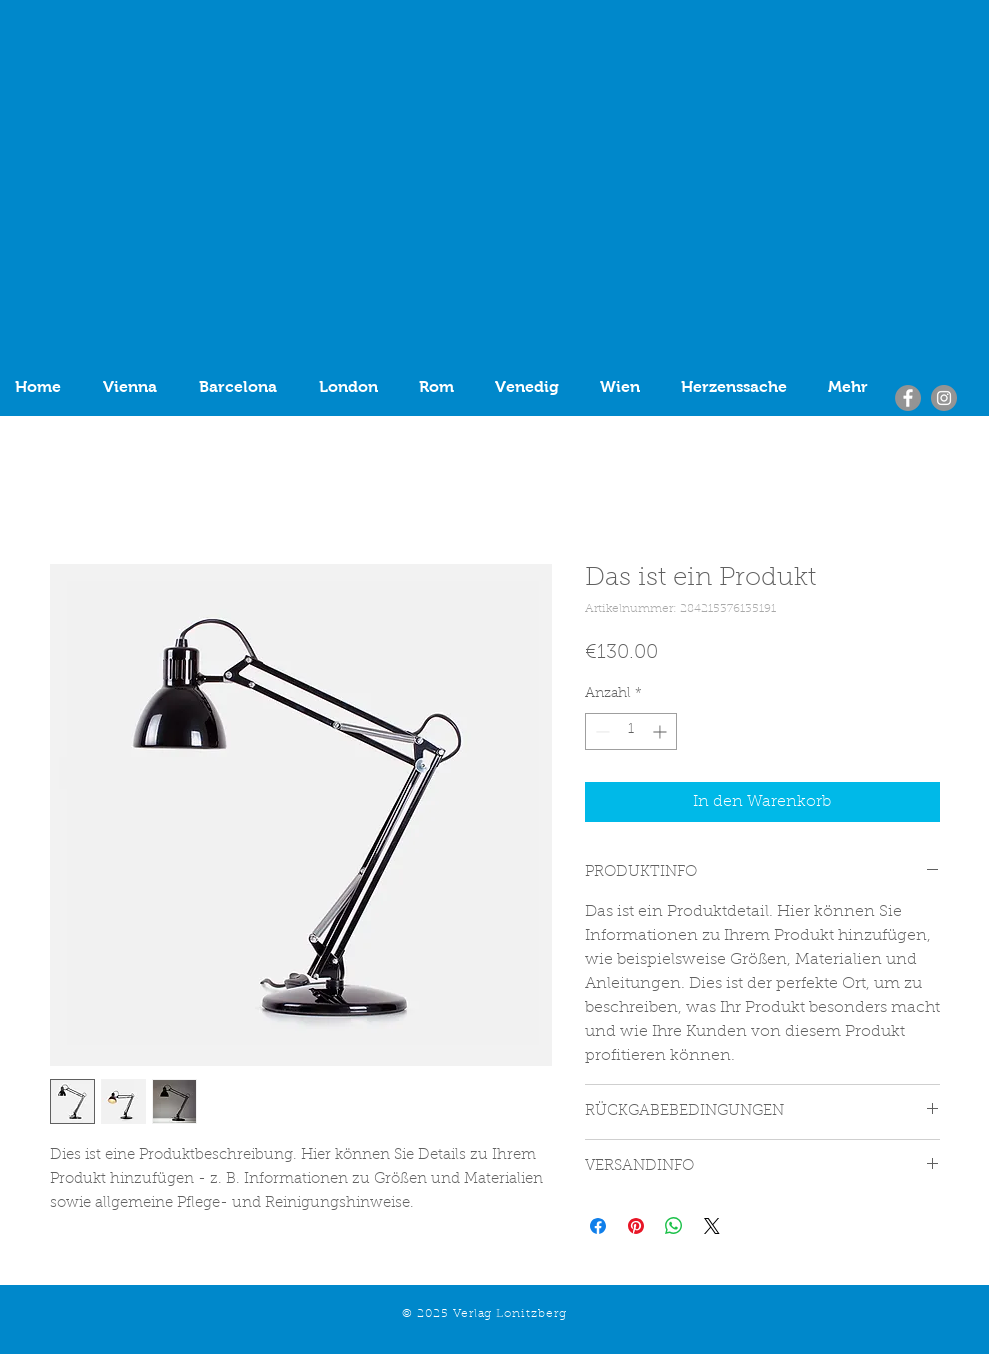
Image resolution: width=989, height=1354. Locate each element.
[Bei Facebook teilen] (598, 1226)
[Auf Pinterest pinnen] (636, 1226)
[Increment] (661, 731)
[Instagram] (944, 398)
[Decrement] (600, 731)
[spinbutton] (631, 731)
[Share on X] (712, 1226)
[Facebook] (908, 398)
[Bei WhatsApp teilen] (674, 1226)
